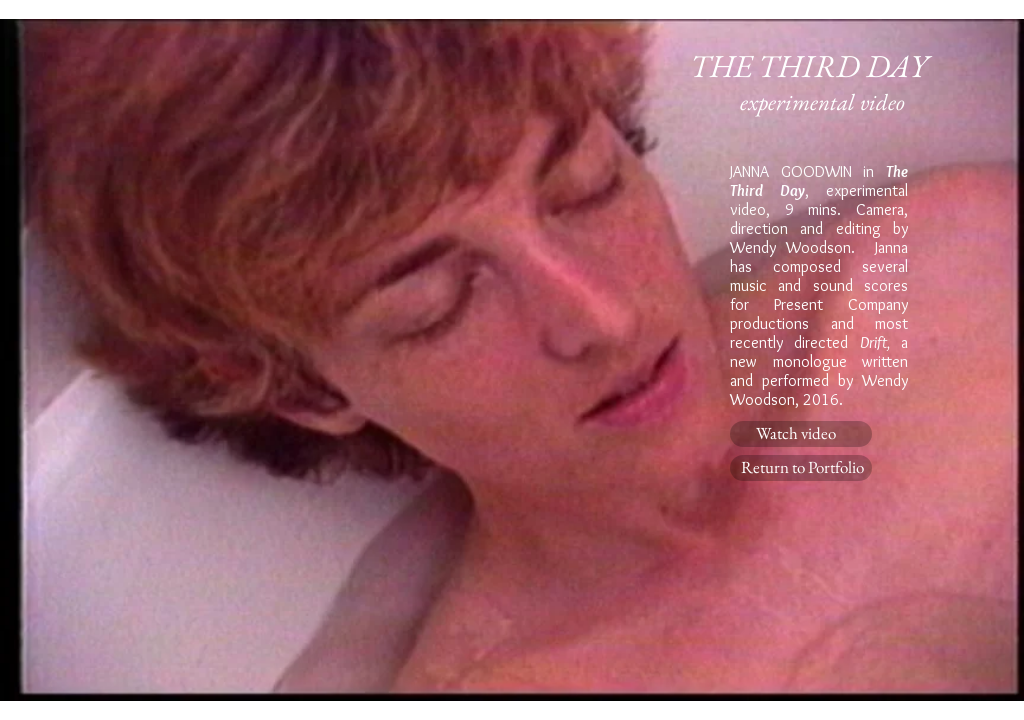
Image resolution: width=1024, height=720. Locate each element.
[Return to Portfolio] (801, 468)
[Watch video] (801, 434)
